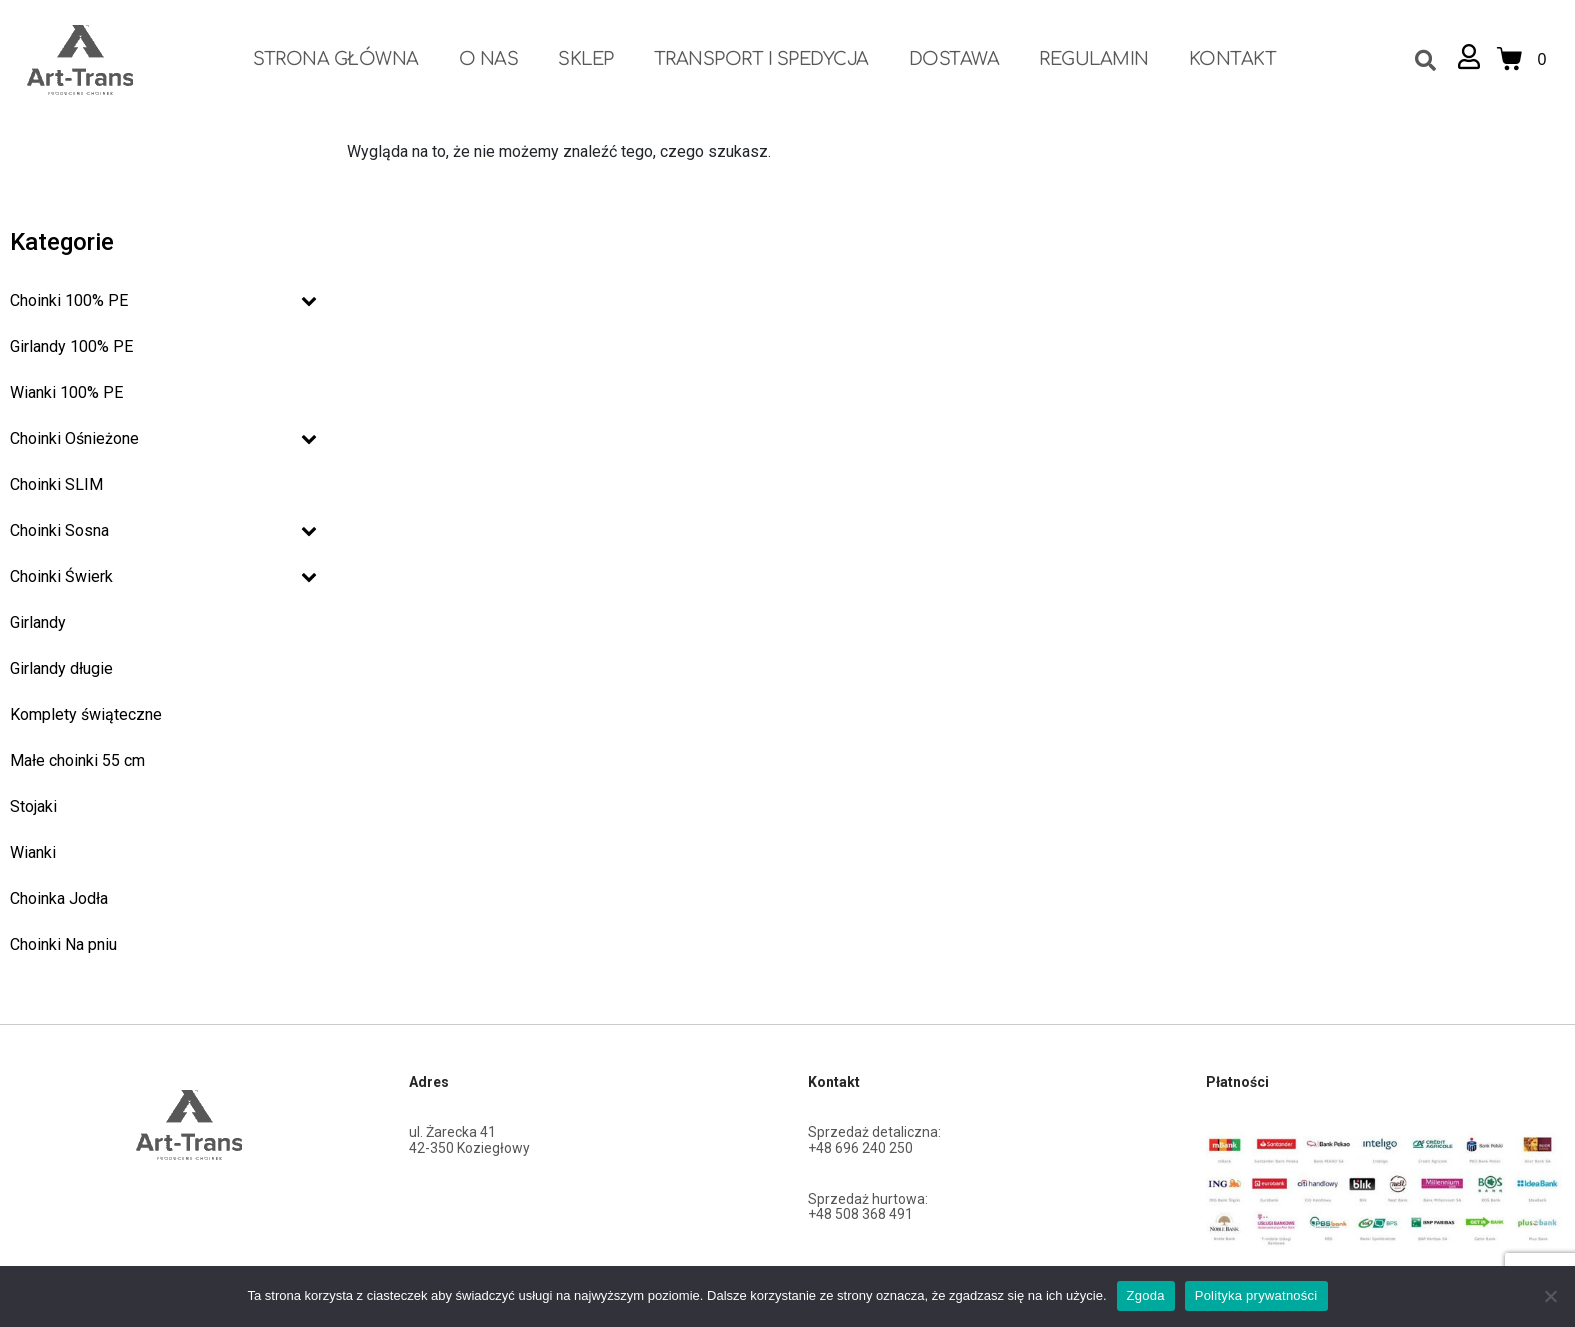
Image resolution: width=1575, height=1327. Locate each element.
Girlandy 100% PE (71, 346)
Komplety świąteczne (86, 714)
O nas (489, 59)
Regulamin (1094, 59)
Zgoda (1146, 1295)
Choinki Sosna (163, 530)
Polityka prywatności (1256, 1295)
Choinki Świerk (163, 576)
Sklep (586, 59)
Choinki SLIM (56, 484)
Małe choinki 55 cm (77, 760)
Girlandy (38, 622)
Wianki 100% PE (66, 392)
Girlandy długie (61, 668)
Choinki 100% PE (163, 300)
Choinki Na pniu (63, 944)
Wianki (33, 852)
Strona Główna (336, 59)
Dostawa (954, 59)
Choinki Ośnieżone (163, 438)
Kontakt (1233, 59)
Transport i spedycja (761, 59)
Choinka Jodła (59, 898)
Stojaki (33, 806)
